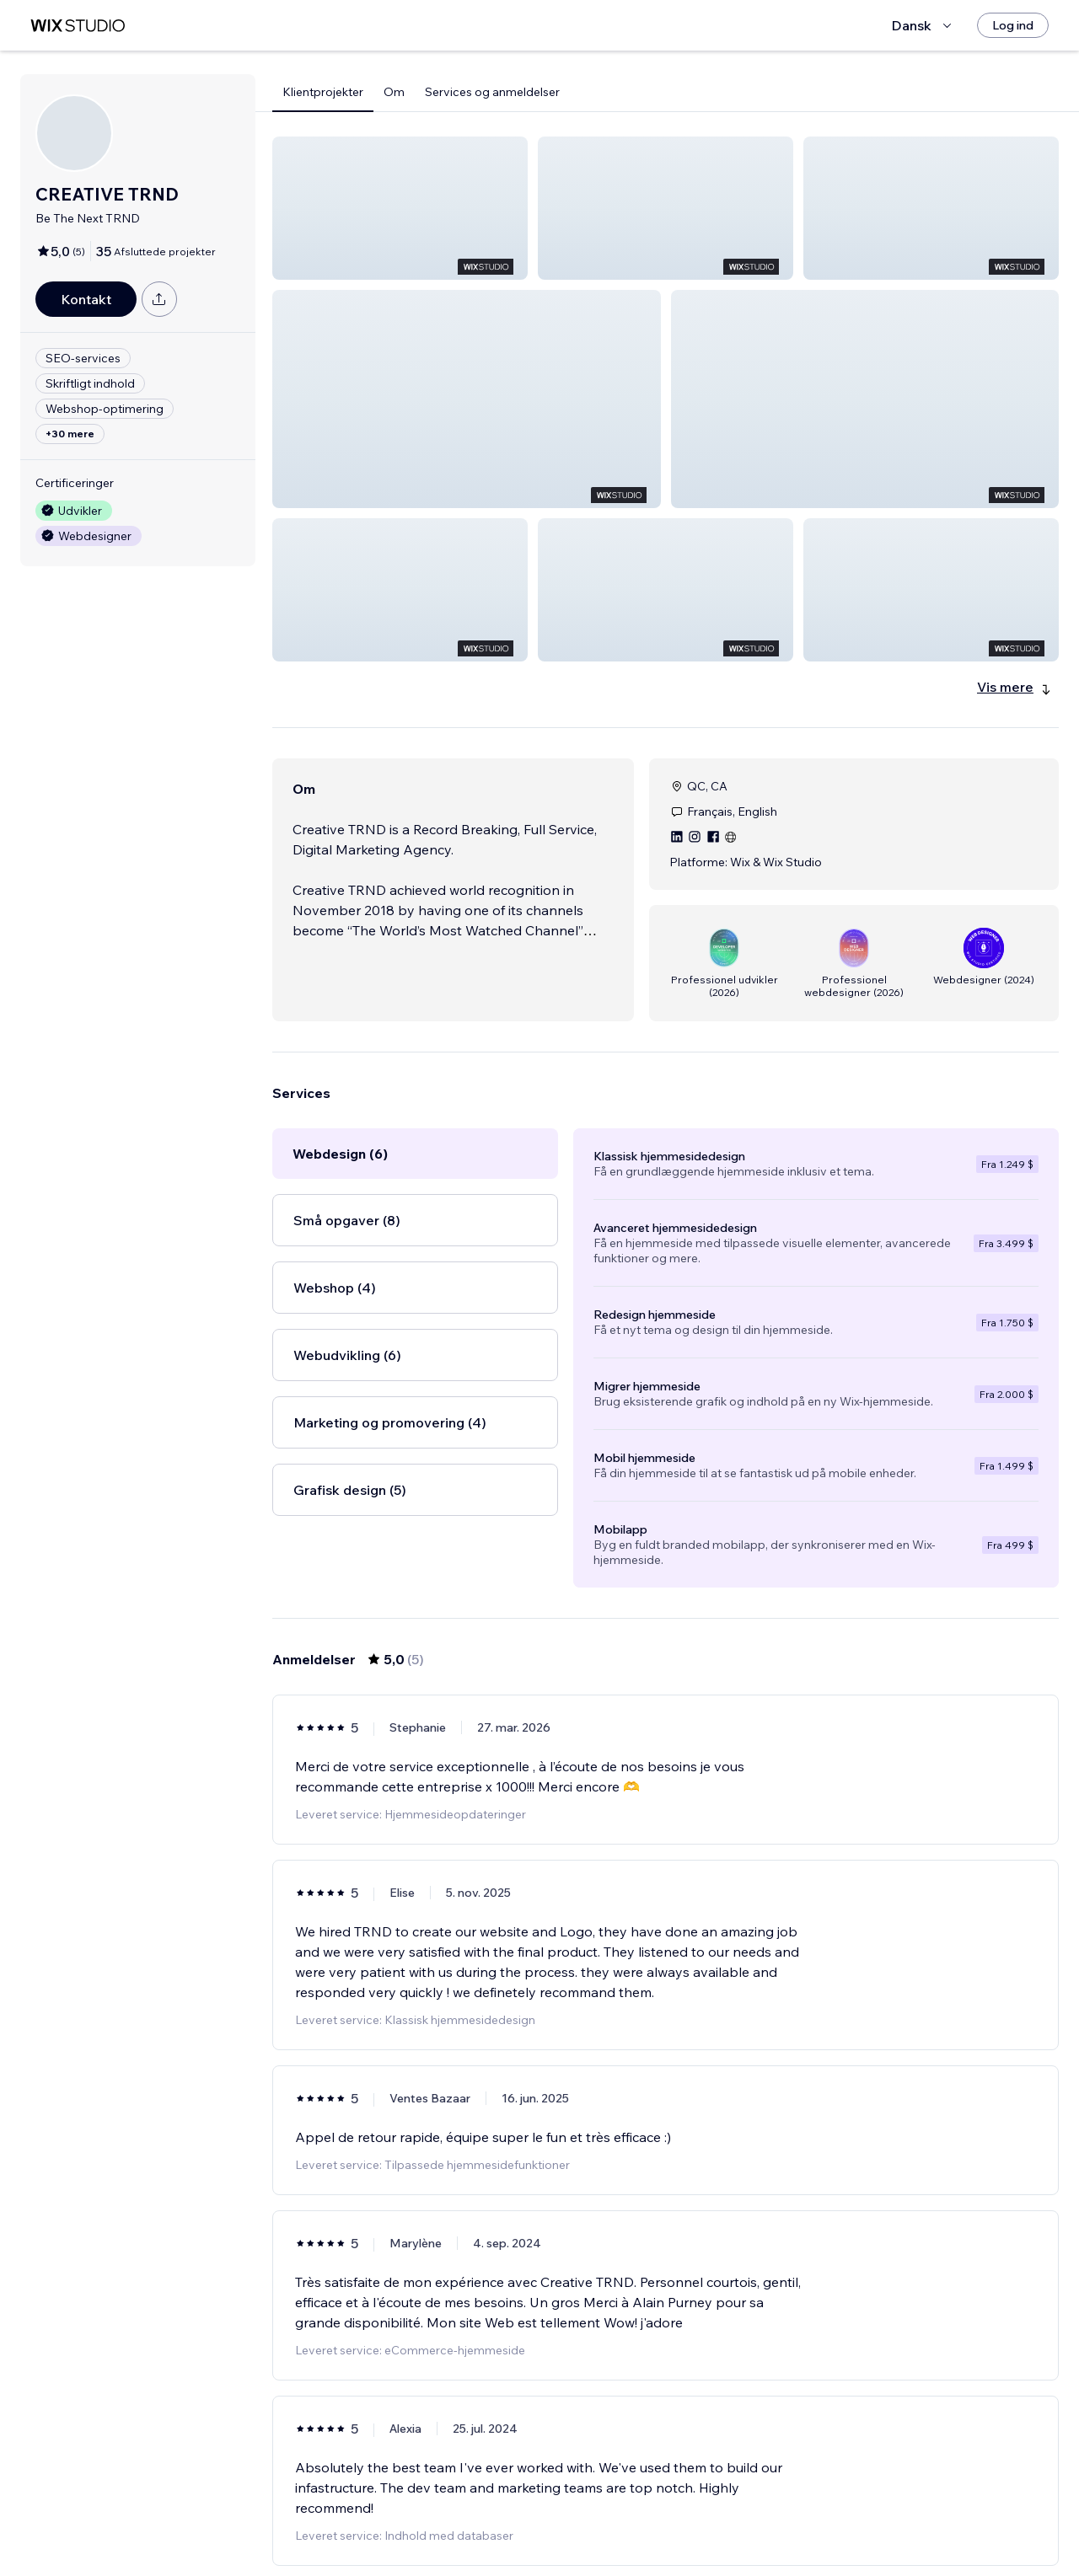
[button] (400, 208)
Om (394, 91)
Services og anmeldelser (492, 91)
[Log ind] (1013, 25)
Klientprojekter (322, 91)
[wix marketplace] (77, 25)
